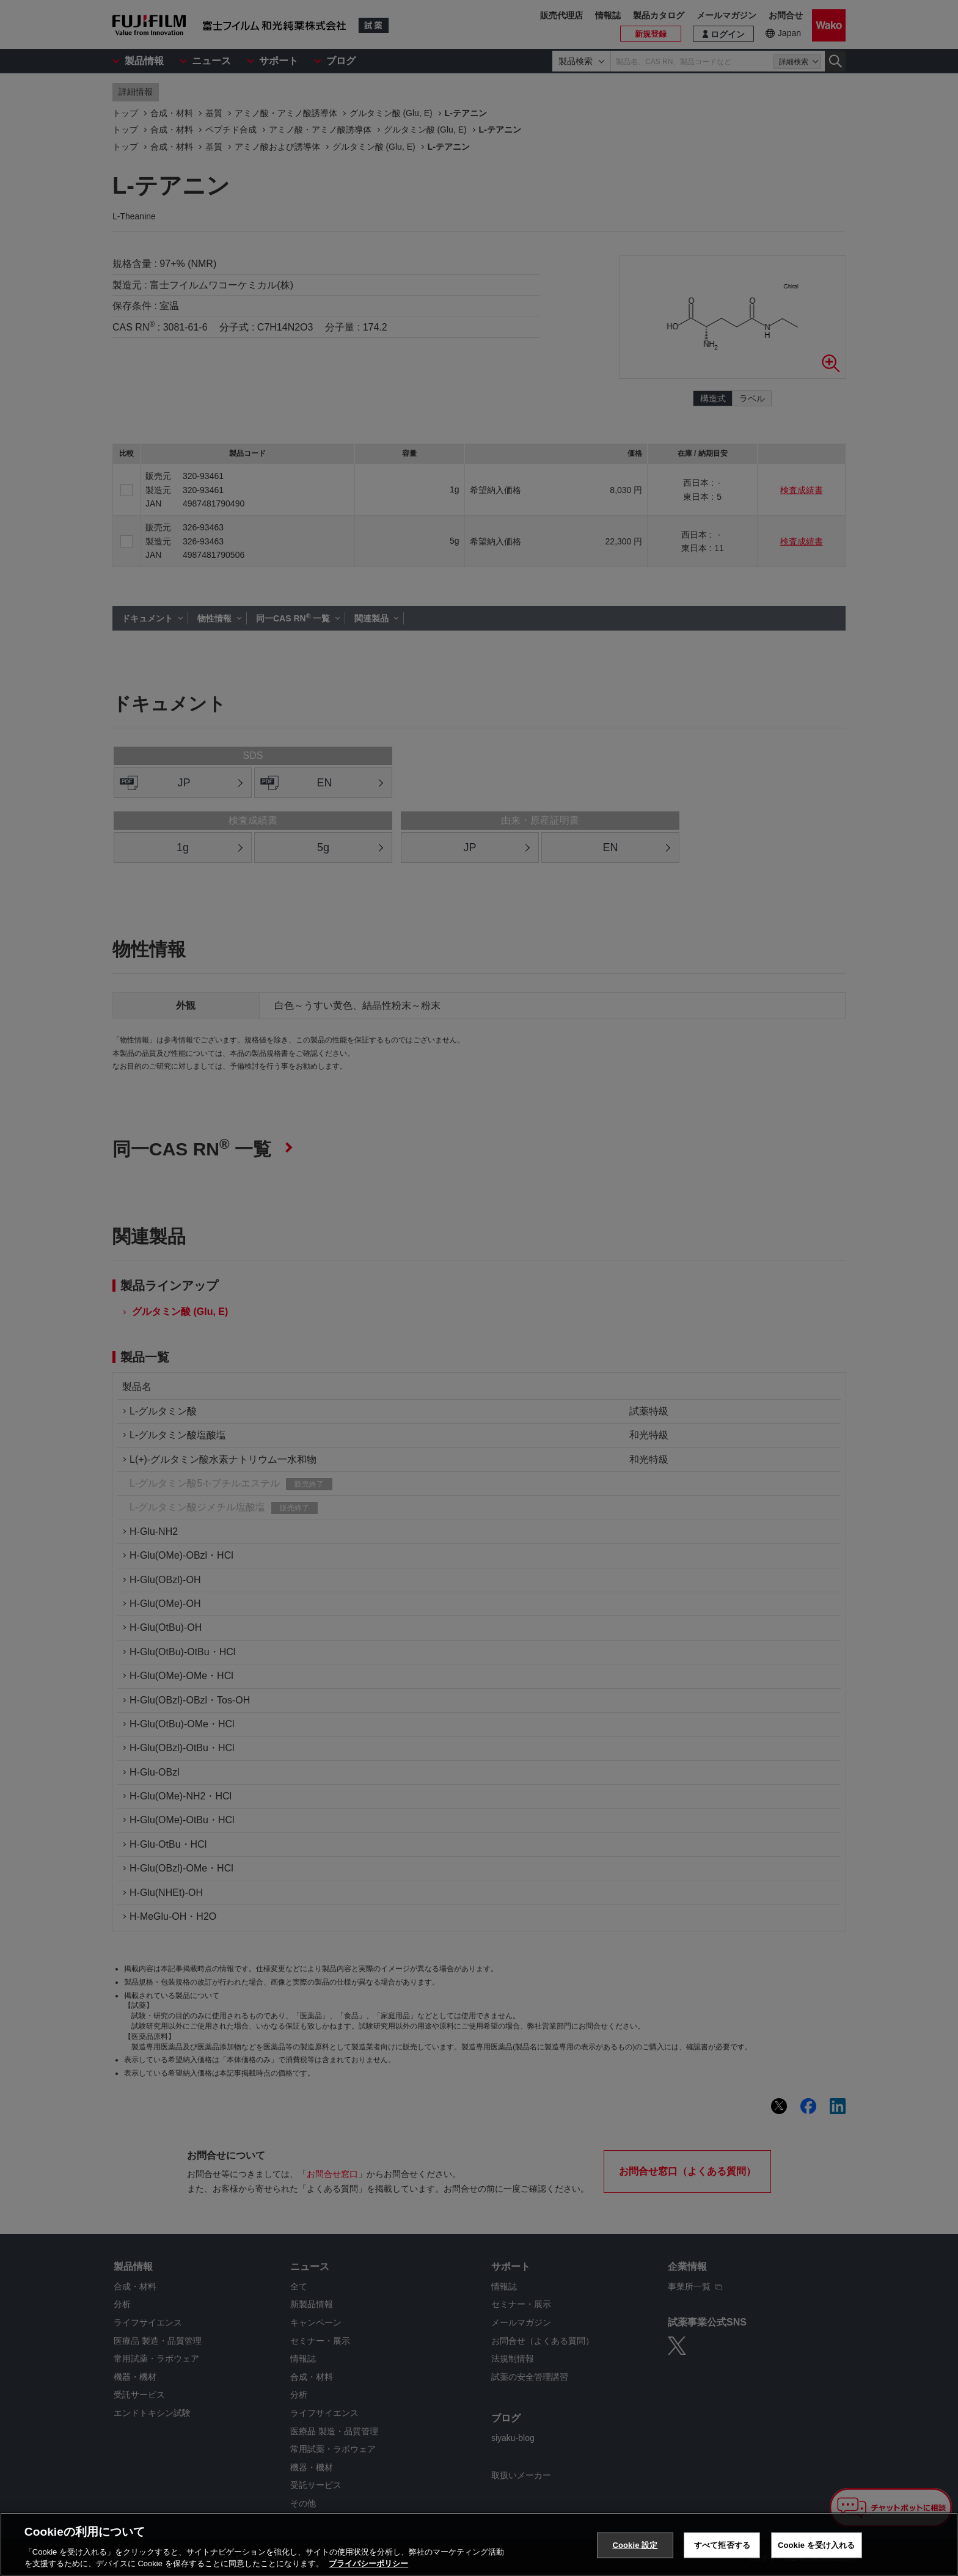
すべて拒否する (722, 2545)
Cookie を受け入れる (816, 2545)
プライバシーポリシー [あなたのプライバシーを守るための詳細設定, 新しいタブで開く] (368, 2563)
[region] (479, 2544)
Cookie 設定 (634, 2545)
